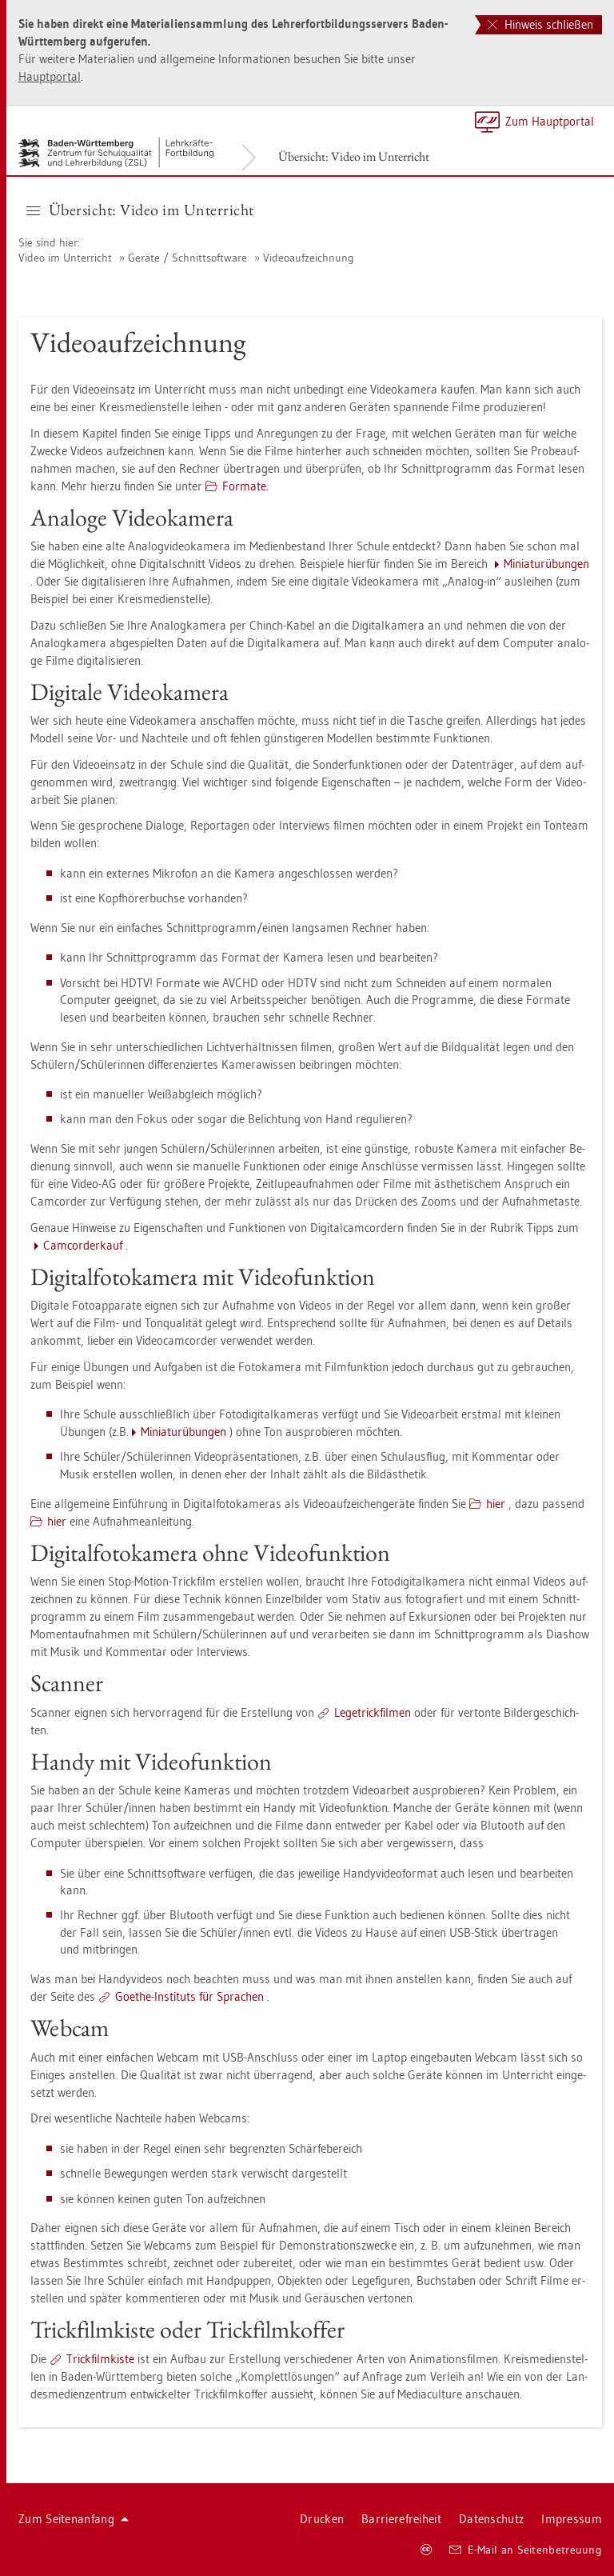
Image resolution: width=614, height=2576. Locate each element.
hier (495, 1503)
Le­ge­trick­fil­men (372, 1712)
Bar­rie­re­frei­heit (401, 2518)
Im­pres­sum (571, 2518)
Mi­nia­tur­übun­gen (546, 563)
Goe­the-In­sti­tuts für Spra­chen (189, 1996)
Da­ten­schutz (491, 2518)
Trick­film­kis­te (100, 2358)
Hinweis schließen (540, 24)
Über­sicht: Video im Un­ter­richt (353, 156)
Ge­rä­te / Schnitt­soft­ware (187, 257)
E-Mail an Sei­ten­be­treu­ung (525, 2549)
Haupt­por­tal (49, 76)
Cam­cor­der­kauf (82, 1245)
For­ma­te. (245, 486)
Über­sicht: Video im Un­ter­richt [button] (140, 209)
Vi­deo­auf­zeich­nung (308, 257)
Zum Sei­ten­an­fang (73, 2518)
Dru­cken (322, 2518)
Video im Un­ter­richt (65, 257)
